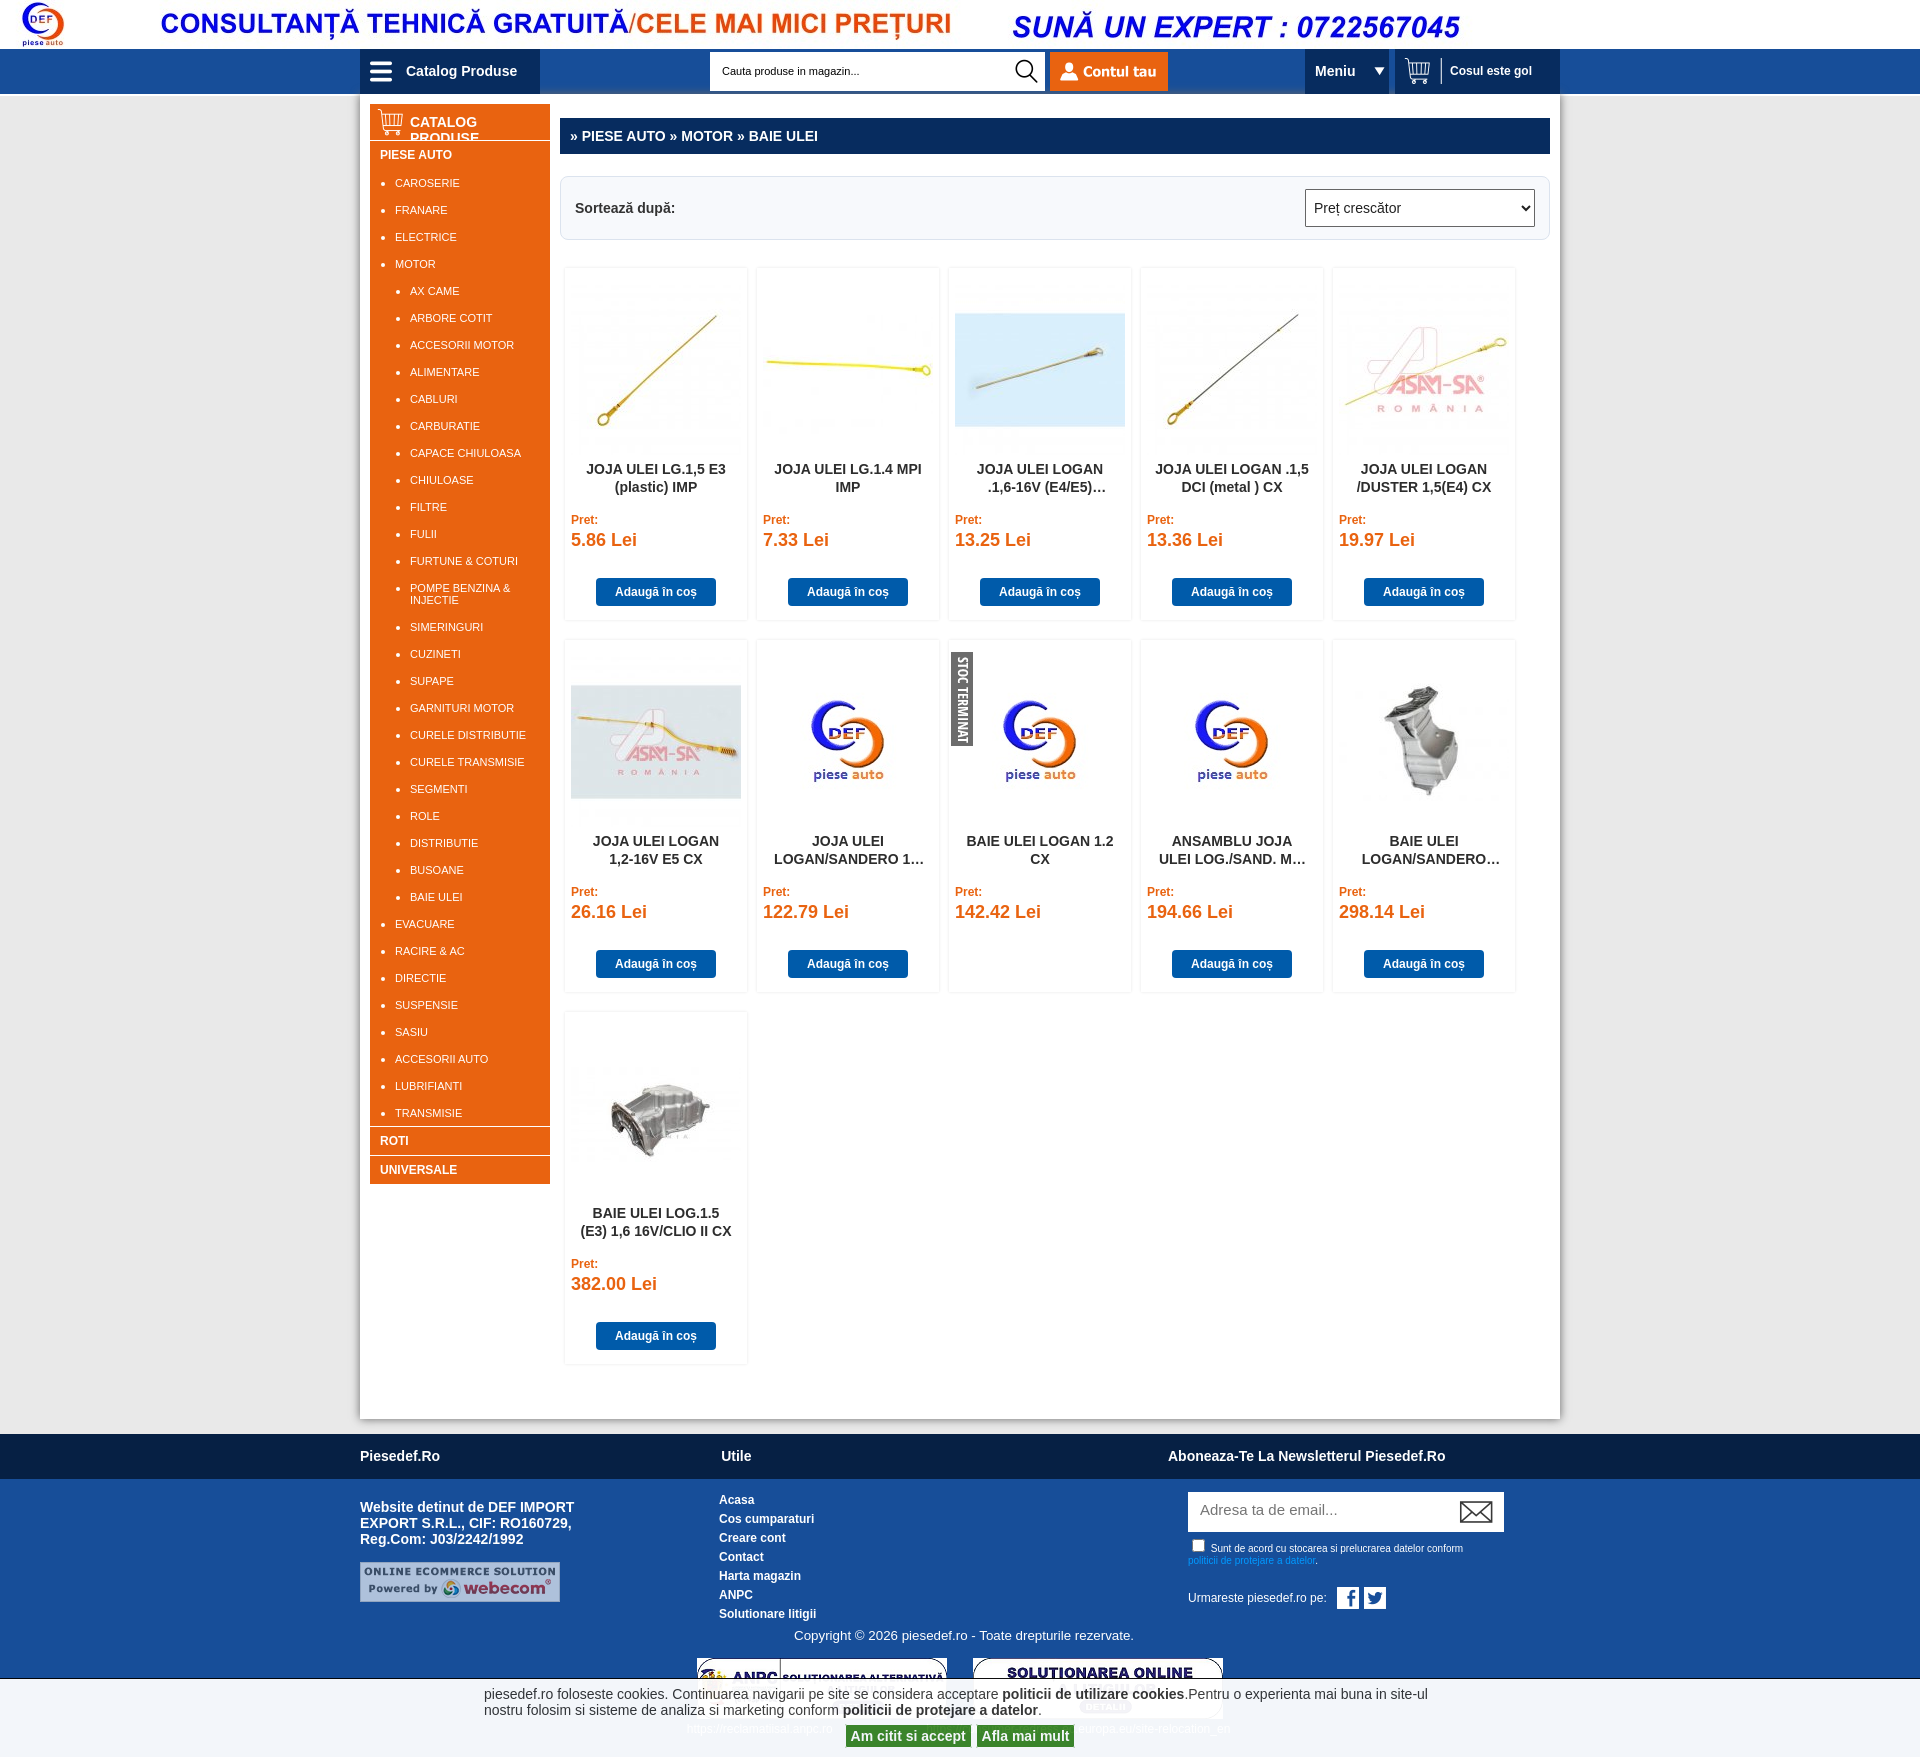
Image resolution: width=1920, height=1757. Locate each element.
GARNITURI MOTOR (462, 708)
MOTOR (415, 264)
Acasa (736, 1500)
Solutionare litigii (767, 1614)
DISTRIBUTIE (444, 843)
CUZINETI (435, 654)
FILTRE (428, 507)
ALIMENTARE (444, 372)
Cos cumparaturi (766, 1519)
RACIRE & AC (430, 951)
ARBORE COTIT (451, 318)
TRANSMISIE (428, 1113)
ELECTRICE (426, 237)
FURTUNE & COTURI (464, 561)
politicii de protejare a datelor (1251, 1560)
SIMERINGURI (446, 627)
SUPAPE (432, 681)
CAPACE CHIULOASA (465, 453)
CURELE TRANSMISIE (467, 762)
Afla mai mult (1026, 1736)
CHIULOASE (442, 480)
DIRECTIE (420, 978)
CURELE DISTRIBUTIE (468, 735)
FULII (423, 534)
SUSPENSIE (426, 1005)
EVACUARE (425, 924)
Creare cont (752, 1538)
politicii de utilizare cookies (1093, 1694)
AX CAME (435, 291)
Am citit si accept (908, 1736)
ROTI (394, 1141)
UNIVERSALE (418, 1170)
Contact (741, 1557)
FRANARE (421, 210)
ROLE (425, 816)
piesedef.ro (400, 1456)
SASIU (411, 1032)
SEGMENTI (438, 789)
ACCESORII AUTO (441, 1059)
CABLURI (434, 399)
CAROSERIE (427, 183)
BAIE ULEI (436, 897)
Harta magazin (760, 1576)
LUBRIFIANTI (428, 1086)
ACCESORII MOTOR (462, 345)
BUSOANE (437, 870)
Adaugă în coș (656, 592)
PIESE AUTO (416, 155)
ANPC (736, 1595)
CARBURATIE (445, 426)
